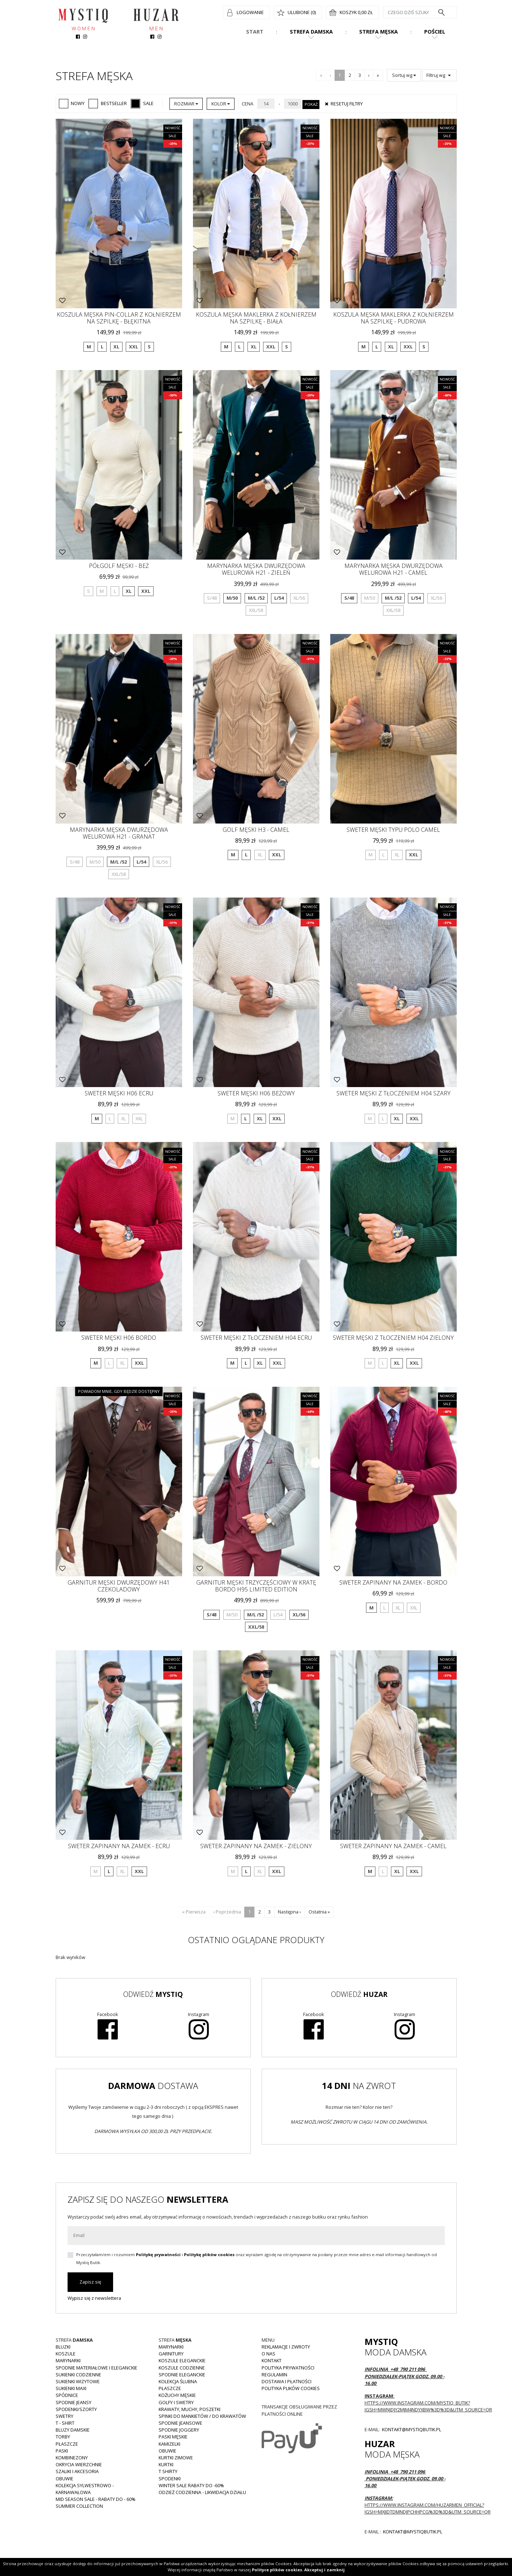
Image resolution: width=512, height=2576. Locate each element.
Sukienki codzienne (78, 2374)
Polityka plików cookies (291, 2388)
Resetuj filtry (342, 103)
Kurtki (166, 2464)
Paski (62, 2450)
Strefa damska (311, 31)
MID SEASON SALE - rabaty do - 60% (95, 2499)
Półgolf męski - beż (119, 566)
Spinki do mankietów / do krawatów (202, 2416)
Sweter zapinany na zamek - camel (393, 1846)
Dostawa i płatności (286, 2381)
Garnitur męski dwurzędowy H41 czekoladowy (119, 1585)
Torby (63, 2436)
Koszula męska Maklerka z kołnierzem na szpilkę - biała (256, 317)
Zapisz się (90, 2282)
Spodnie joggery (179, 2430)
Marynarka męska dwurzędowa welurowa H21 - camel (393, 569)
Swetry (64, 2416)
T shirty (168, 2471)
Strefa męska (378, 31)
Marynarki (68, 2360)
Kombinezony (72, 2457)
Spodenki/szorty (76, 2409)
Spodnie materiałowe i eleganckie (96, 2367)
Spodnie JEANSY (73, 2402)
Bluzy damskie (73, 2430)
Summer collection (79, 2506)
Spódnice (67, 2395)
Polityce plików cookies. (277, 2569)
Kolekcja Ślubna (178, 2381)
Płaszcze (67, 2444)
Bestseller (108, 103)
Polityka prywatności (288, 2367)
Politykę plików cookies (209, 2254)
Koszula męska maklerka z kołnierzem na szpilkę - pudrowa (393, 317)
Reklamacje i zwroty (286, 2346)
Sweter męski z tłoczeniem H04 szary (393, 1093)
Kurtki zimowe (176, 2457)
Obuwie (64, 2478)
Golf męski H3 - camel (256, 830)
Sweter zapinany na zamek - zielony (256, 1846)
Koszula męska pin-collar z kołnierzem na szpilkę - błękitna (119, 317)
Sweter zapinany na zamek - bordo (393, 1582)
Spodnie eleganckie (182, 2374)
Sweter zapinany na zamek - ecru (119, 1846)
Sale (142, 103)
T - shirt (65, 2423)
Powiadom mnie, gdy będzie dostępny (119, 1391)
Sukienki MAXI (71, 2388)
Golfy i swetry (176, 2402)
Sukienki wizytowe (78, 2381)
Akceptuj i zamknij (324, 2569)
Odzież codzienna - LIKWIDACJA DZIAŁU (202, 2492)
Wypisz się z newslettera (94, 2298)
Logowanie (250, 12)
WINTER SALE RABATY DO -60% (191, 2485)
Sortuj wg (404, 75)
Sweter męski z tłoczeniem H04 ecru (256, 1338)
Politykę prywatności (158, 2254)
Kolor (220, 103)
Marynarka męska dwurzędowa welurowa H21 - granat (119, 833)
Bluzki (63, 2346)
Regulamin (274, 2374)
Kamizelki (169, 2444)
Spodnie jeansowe (180, 2423)
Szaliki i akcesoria (77, 2471)
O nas (268, 2353)
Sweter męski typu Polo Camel (393, 830)
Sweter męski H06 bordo (118, 1338)
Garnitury (171, 2353)
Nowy (72, 103)
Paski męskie (173, 2436)
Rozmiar (186, 103)
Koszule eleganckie (182, 2360)
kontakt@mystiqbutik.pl (411, 2429)
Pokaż (311, 104)
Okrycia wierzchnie (79, 2464)
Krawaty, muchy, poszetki (189, 2409)
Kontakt (271, 2360)
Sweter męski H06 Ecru (119, 1093)
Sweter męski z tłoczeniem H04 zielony (393, 1338)
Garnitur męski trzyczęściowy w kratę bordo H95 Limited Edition (256, 1585)
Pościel (434, 31)
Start (254, 31)
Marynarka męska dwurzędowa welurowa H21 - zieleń (256, 569)
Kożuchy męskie (177, 2395)
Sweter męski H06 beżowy (256, 1093)
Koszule (66, 2353)
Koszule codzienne (182, 2367)
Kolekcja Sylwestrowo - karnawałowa (85, 2488)
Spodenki (170, 2478)
